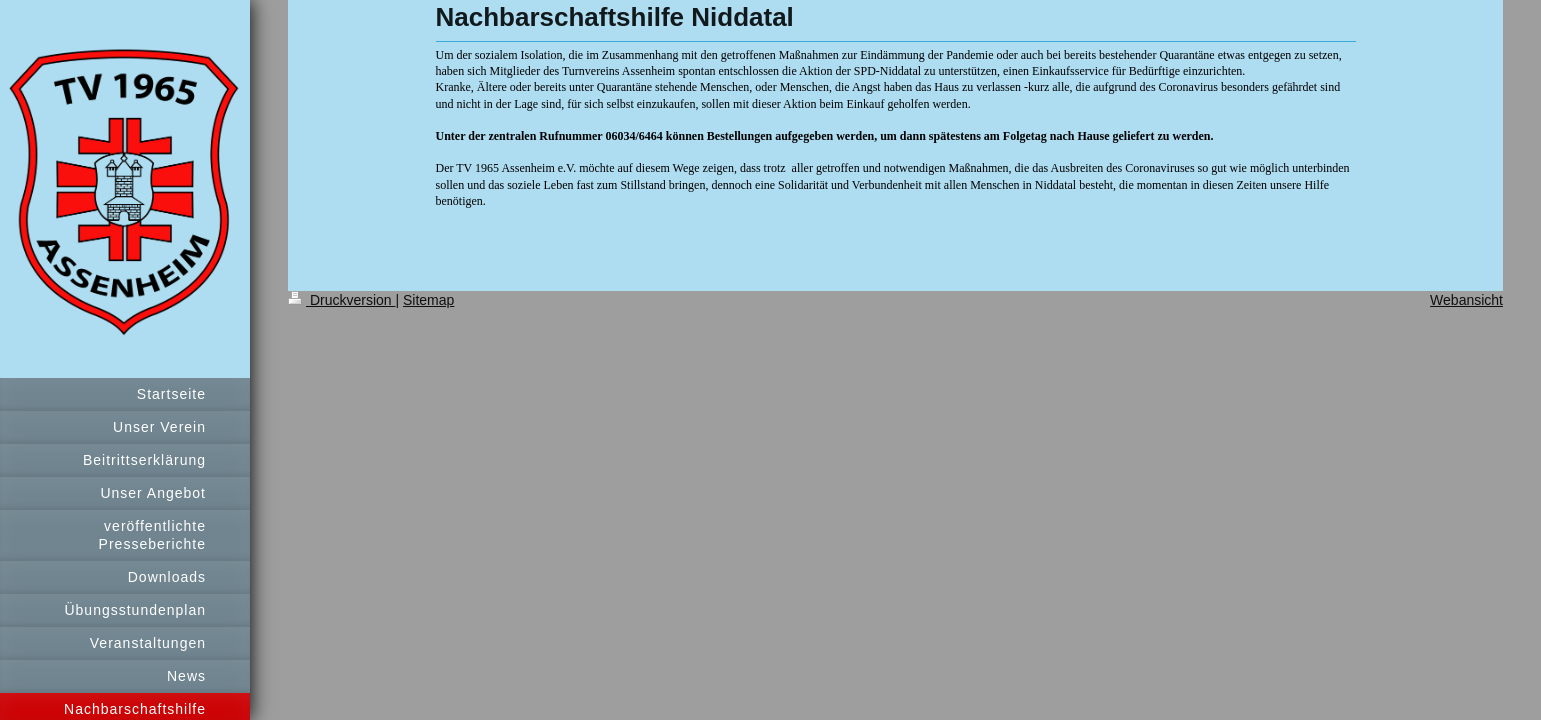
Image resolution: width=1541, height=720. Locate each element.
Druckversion (341, 300)
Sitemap (428, 300)
